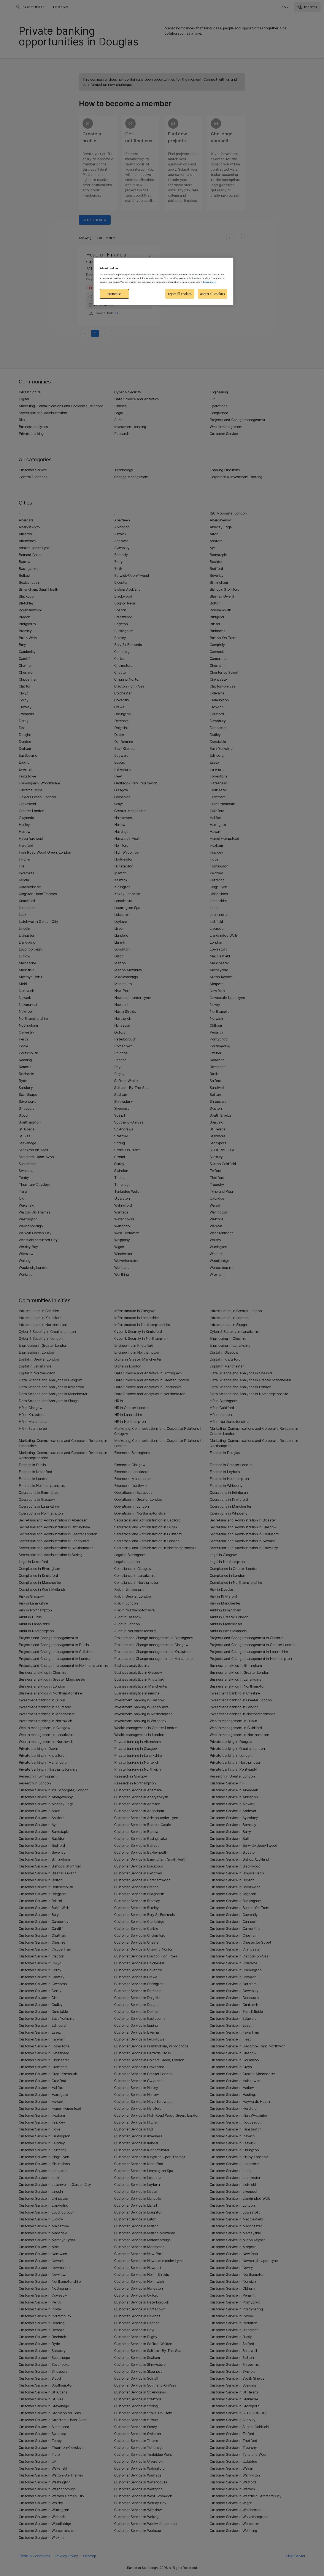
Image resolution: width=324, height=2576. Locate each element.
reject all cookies (180, 294)
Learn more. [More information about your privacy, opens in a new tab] (209, 282)
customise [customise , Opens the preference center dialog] (114, 294)
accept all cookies (212, 294)
